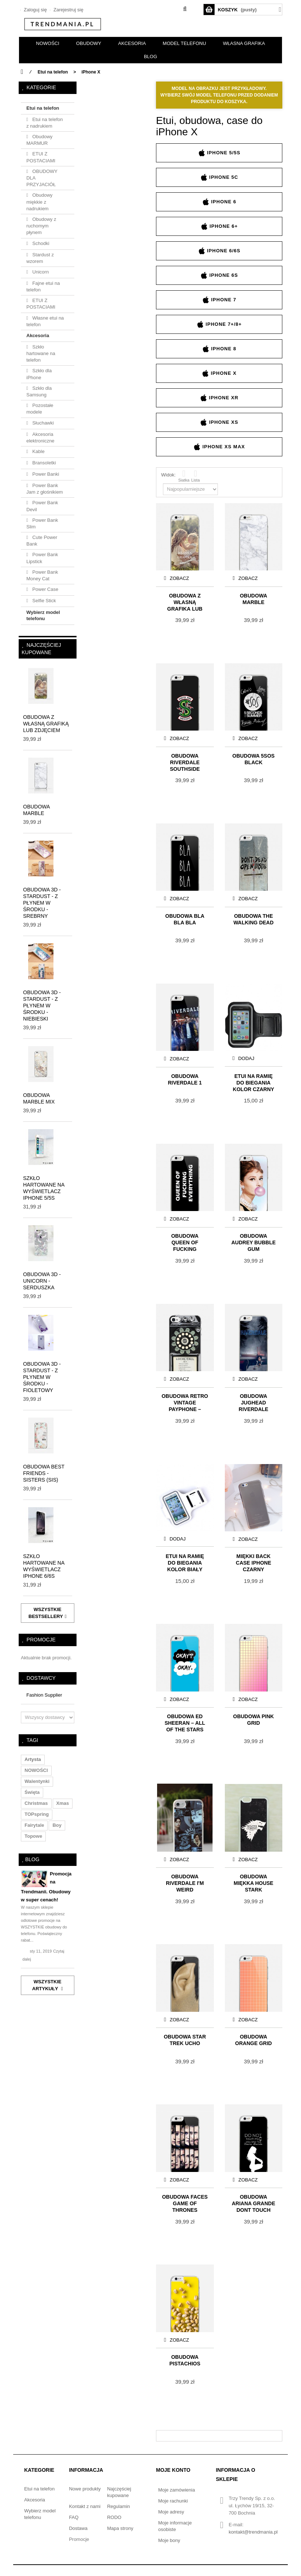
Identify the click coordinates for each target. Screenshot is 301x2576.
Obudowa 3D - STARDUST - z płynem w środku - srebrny (42, 903)
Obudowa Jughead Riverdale (253, 1402)
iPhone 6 (219, 201)
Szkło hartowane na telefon (40, 353)
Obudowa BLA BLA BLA (184, 919)
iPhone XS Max (219, 446)
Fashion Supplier (44, 1695)
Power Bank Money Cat (42, 575)
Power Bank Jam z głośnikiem (44, 489)
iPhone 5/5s (219, 152)
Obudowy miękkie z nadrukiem (39, 201)
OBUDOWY (88, 43)
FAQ (73, 2517)
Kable (38, 451)
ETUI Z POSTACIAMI (40, 157)
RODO (114, 2517)
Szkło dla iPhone (39, 374)
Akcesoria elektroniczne (40, 437)
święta (32, 1792)
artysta (33, 1759)
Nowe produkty (85, 2489)
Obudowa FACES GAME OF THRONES (185, 2203)
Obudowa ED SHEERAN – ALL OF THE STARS (184, 1722)
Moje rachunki (173, 2501)
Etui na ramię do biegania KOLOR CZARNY (253, 1082)
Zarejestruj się (67, 9)
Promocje (41, 1639)
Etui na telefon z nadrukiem (44, 123)
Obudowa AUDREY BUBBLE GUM (253, 1242)
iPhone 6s (219, 275)
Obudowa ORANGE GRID (253, 2040)
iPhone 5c (219, 177)
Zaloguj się (34, 9)
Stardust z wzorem (40, 258)
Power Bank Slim (42, 523)
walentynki (37, 1781)
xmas (62, 1803)
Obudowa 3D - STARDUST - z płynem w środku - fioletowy (42, 1377)
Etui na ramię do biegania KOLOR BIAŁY (185, 1562)
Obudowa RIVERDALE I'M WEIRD (185, 1883)
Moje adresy (171, 2512)
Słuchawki (42, 423)
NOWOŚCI (47, 43)
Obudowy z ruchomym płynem (41, 225)
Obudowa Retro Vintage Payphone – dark (184, 1402)
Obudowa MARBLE (253, 599)
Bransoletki (43, 462)
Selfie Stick (43, 600)
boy (57, 1825)
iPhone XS (219, 422)
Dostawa (78, 2528)
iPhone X (219, 373)
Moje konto (173, 2470)
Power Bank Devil (42, 506)
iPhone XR (219, 397)
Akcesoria (37, 335)
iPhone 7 (219, 299)
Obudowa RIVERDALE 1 (185, 1079)
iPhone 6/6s (219, 250)
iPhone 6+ (219, 226)
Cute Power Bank (41, 541)
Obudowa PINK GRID (253, 1719)
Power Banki (45, 474)
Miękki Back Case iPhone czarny (253, 1562)
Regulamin (118, 2506)
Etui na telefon (42, 108)
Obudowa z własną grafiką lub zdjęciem (45, 723)
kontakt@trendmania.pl (253, 2532)
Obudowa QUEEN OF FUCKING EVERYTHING (185, 1242)
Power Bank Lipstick (42, 558)
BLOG (150, 56)
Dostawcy (41, 1678)
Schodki (40, 243)
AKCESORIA (132, 43)
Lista (195, 475)
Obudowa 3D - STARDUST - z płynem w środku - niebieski (42, 1005)
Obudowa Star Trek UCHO (185, 2040)
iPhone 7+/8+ (219, 324)
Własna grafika (244, 43)
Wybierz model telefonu (43, 615)
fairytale (34, 1825)
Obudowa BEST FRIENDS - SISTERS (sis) (43, 1473)
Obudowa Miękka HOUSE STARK (253, 1883)
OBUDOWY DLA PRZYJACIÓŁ (41, 178)
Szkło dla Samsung (39, 391)
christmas (36, 1803)
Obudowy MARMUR (39, 140)
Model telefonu (184, 43)
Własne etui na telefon (45, 321)
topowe (33, 1836)
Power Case (44, 589)
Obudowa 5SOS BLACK (254, 759)
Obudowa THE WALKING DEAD (253, 919)
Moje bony (169, 2540)
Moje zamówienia (176, 2490)
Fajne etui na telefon (43, 286)
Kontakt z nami (84, 2506)
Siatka (184, 475)
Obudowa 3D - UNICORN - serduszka (42, 1280)
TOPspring (37, 1814)
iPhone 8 (219, 348)
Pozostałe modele (39, 409)
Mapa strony (120, 2528)
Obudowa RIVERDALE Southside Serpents (185, 762)
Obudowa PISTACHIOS (184, 2360)
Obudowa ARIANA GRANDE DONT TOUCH (253, 2203)
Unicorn (40, 272)
